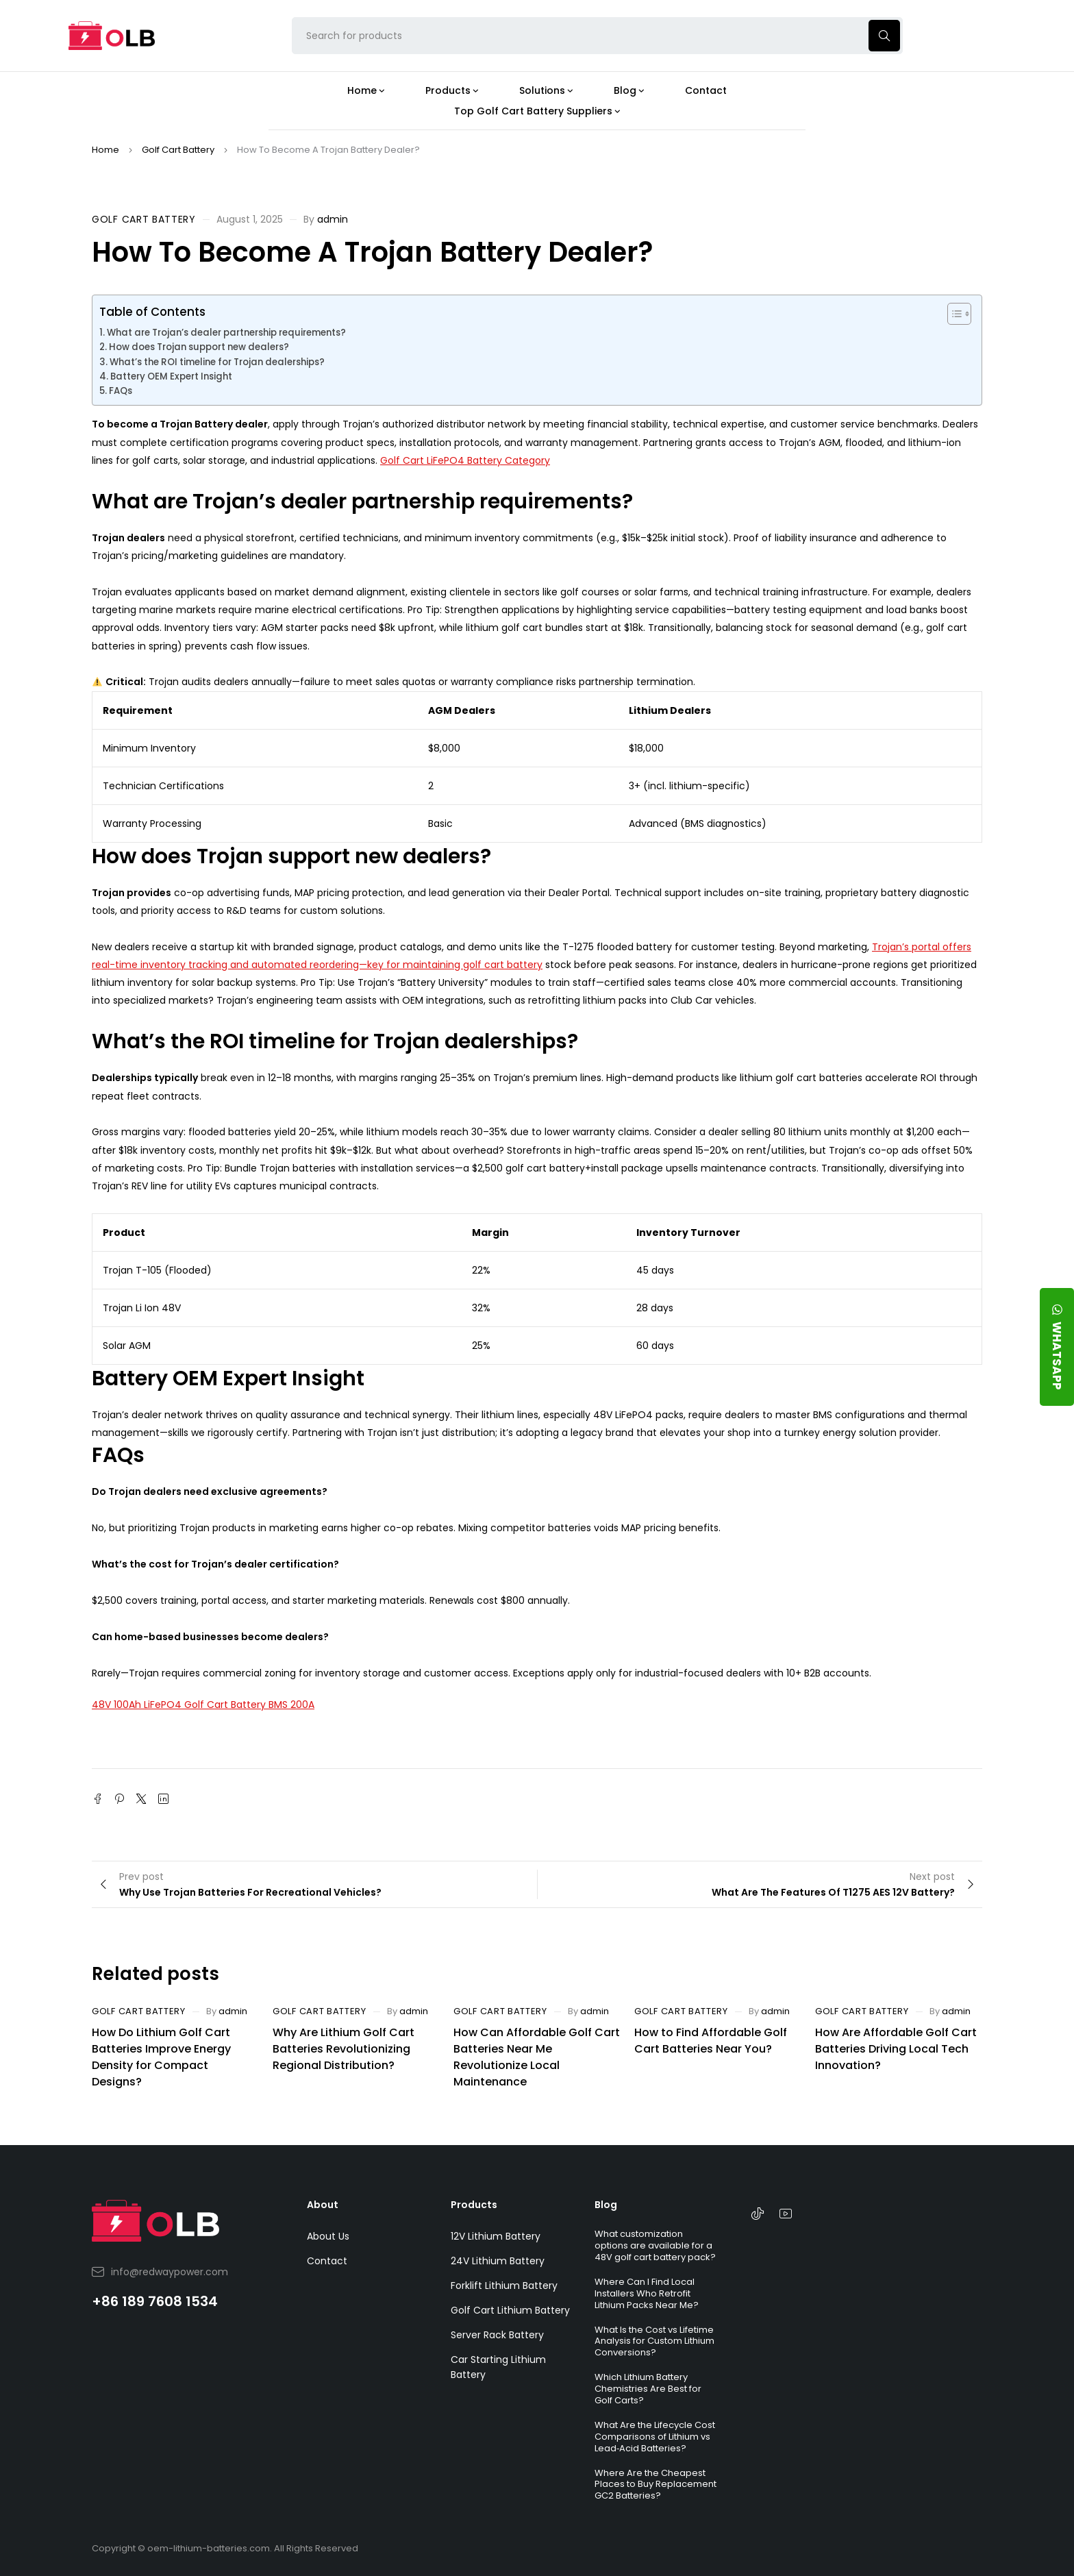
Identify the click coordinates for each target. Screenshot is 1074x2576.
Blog (606, 2205)
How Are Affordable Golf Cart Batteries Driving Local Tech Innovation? (896, 2048)
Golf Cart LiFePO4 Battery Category (465, 460)
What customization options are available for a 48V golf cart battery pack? (655, 2245)
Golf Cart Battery (178, 149)
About (322, 2205)
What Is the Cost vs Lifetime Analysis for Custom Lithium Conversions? (654, 2341)
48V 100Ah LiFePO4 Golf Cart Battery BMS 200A (203, 1704)
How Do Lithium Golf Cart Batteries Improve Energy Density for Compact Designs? (161, 2057)
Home (105, 149)
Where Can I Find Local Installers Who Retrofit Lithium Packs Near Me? (647, 2293)
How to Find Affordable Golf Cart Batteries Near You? (710, 2040)
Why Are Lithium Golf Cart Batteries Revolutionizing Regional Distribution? (343, 2048)
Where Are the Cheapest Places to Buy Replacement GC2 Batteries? (655, 2484)
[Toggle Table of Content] (952, 313)
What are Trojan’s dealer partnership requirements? (226, 332)
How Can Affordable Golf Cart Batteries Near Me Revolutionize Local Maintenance (536, 2057)
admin (332, 219)
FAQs (120, 390)
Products (474, 2205)
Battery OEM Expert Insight (171, 376)
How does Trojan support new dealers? (199, 347)
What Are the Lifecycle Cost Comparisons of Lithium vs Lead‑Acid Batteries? (655, 2436)
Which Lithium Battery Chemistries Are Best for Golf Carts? (648, 2388)
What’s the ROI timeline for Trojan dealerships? (217, 362)
